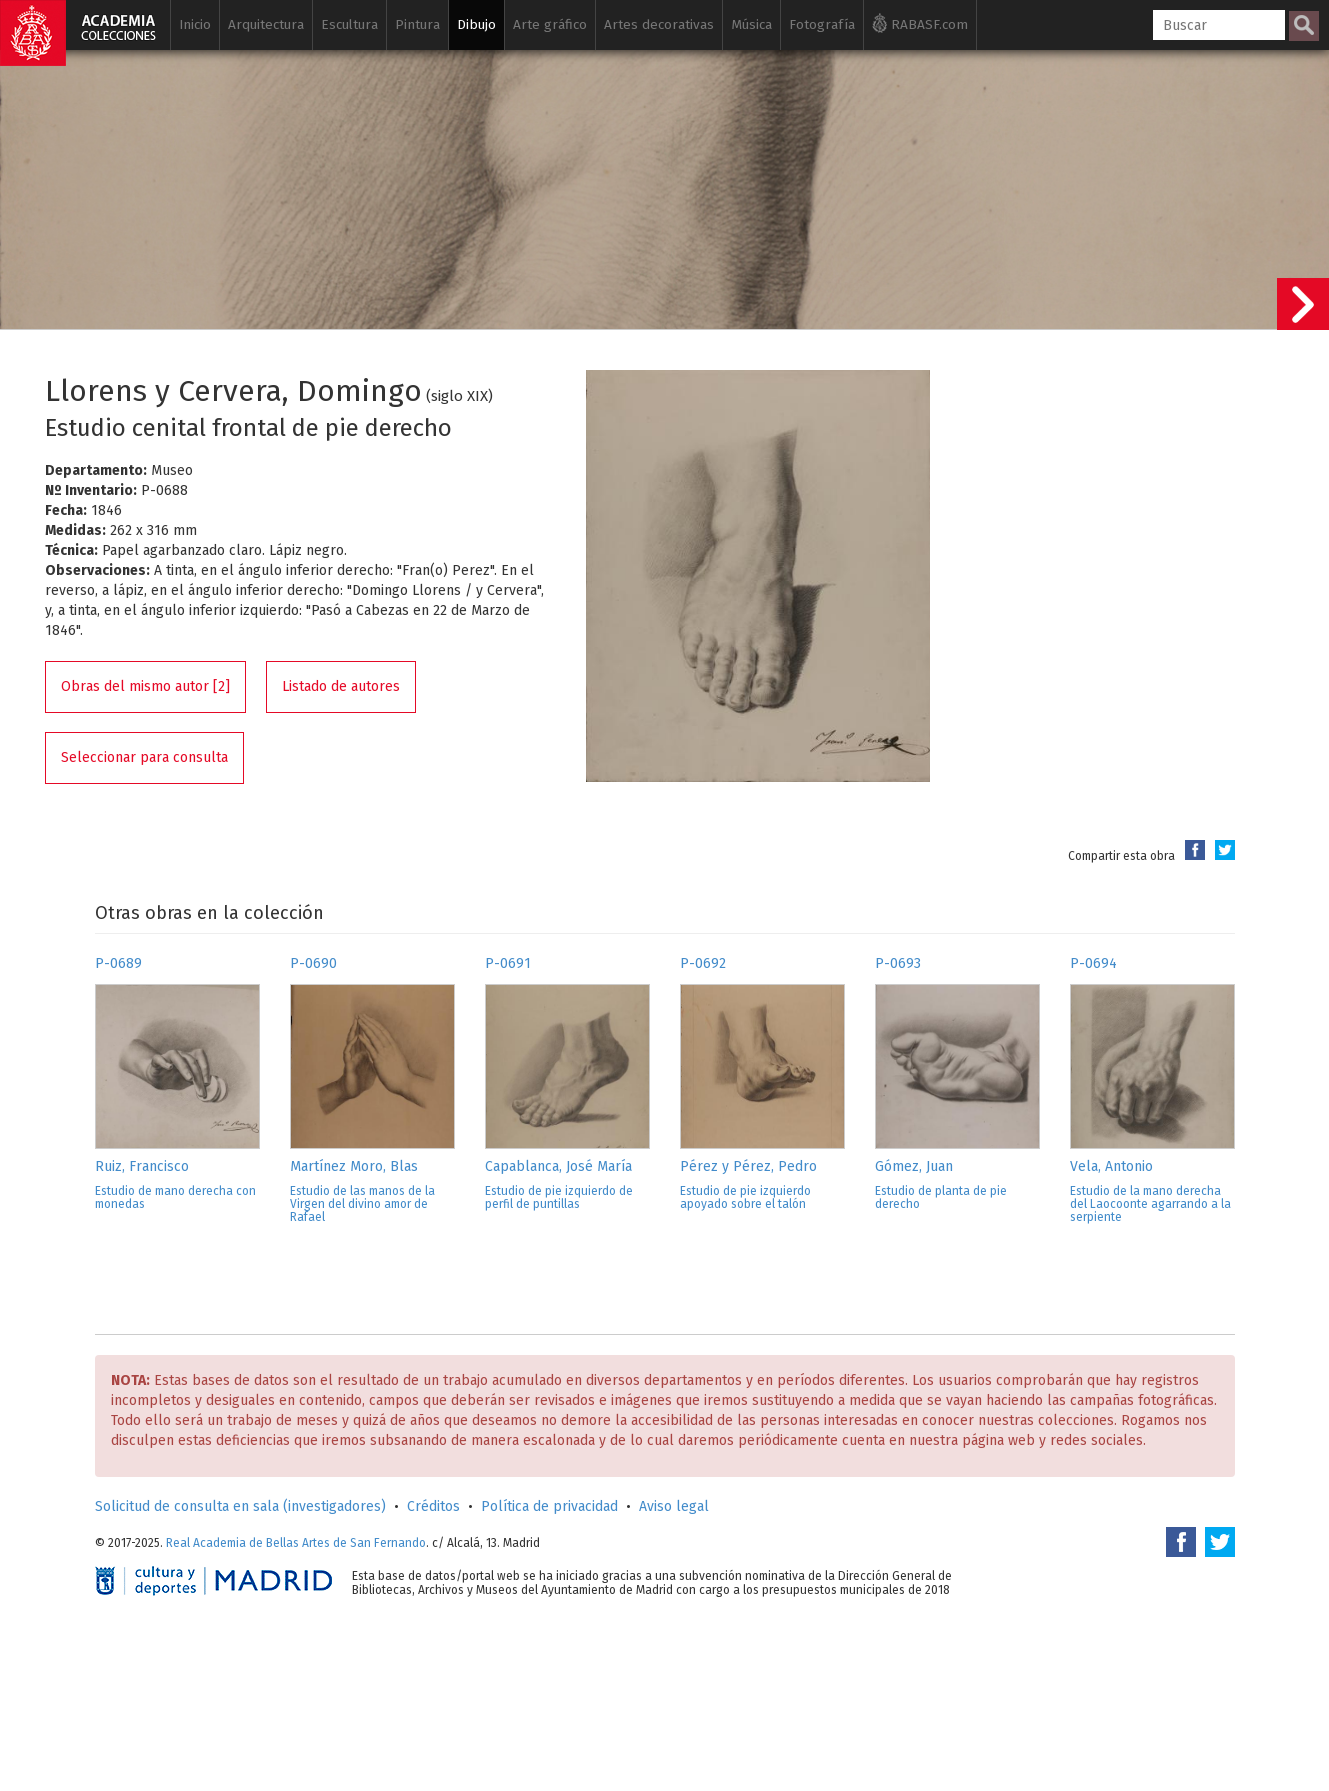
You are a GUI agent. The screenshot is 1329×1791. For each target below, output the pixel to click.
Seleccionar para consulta (144, 757)
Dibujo (476, 24)
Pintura (417, 24)
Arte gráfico (550, 24)
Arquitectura (266, 24)
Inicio (195, 24)
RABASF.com (920, 23)
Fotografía (822, 24)
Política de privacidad (549, 1506)
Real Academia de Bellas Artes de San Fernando (296, 1543)
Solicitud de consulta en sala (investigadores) (240, 1506)
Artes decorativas (659, 24)
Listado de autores (341, 686)
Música (751, 24)
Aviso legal (674, 1506)
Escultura (349, 24)
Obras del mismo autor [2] (145, 686)
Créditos (433, 1506)
